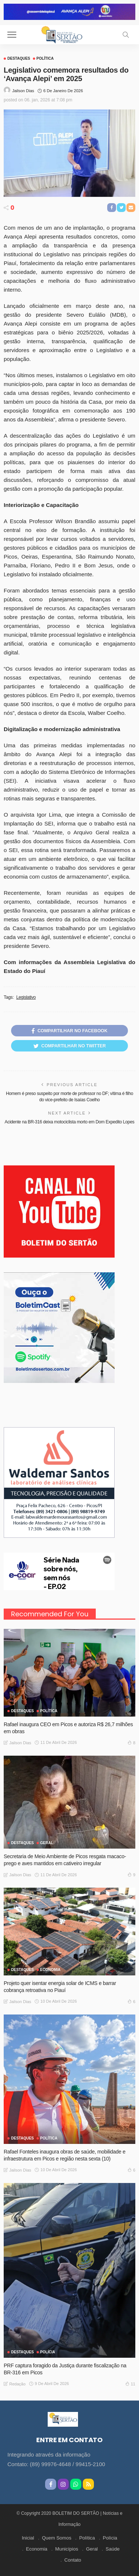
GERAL (46, 1843)
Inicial (28, 2538)
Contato (72, 2560)
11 (130, 2383)
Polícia (47, 2352)
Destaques (18, 58)
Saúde (113, 2549)
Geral (92, 2549)
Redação (17, 2384)
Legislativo (26, 997)
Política (45, 58)
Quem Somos (56, 2538)
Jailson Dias (23, 90)
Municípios (66, 2549)
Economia (50, 1970)
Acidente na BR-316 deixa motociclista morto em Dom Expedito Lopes (70, 1121)
